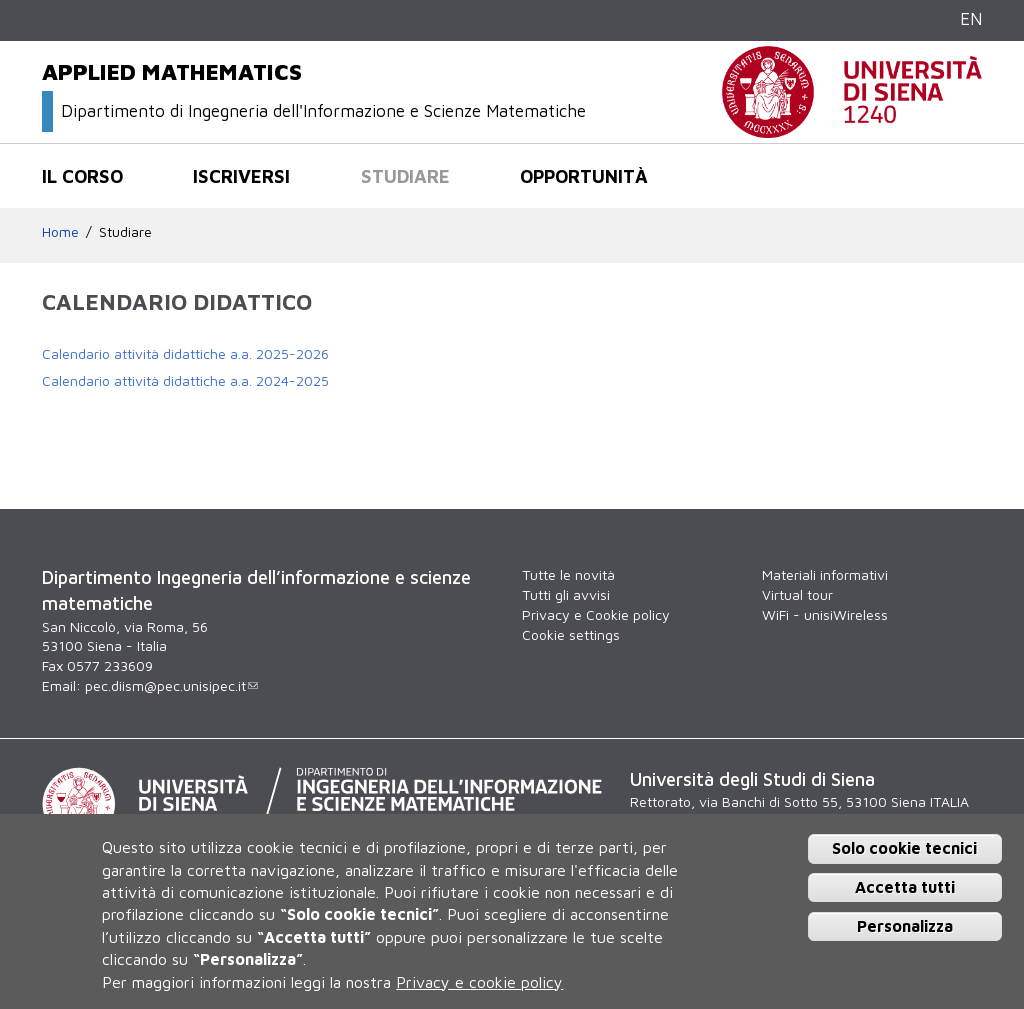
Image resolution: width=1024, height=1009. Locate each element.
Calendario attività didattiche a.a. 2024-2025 (185, 380)
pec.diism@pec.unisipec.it (171, 685)
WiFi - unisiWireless (825, 614)
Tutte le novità (568, 574)
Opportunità (584, 176)
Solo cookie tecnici (904, 848)
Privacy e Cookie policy (596, 614)
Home (60, 231)
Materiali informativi (825, 574)
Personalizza (905, 926)
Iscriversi (241, 176)
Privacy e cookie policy (479, 982)
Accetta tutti (905, 887)
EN (971, 19)
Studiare (405, 176)
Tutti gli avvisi (566, 594)
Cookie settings (571, 634)
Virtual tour (797, 594)
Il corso (82, 176)
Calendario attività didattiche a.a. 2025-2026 (185, 353)
